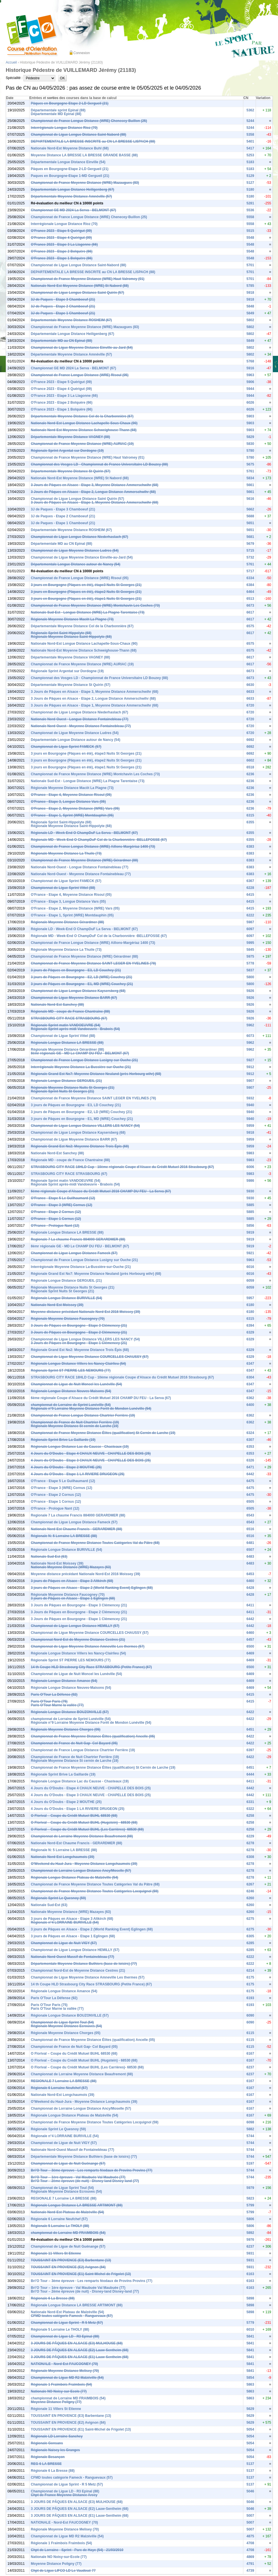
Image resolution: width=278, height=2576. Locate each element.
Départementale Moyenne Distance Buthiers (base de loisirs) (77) (84, 1964)
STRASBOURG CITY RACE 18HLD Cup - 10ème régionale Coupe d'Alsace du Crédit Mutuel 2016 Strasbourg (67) (122, 1167)
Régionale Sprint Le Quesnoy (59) (58, 1898)
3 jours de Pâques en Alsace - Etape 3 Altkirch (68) (72, 1581)
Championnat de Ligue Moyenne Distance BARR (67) (74, 998)
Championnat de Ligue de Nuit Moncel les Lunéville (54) (76, 1384)
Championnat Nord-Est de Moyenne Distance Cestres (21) (78, 1640)
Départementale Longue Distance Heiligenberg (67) (72, 190)
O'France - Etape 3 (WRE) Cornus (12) (61, 1205)
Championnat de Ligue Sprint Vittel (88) (63, 888)
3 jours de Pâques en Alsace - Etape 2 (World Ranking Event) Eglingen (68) (92, 1588)
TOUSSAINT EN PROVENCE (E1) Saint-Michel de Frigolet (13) (81, 2274)
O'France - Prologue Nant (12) (55, 1226)
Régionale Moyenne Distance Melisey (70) (65, 2371)
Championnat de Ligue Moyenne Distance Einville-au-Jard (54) (82, 348)
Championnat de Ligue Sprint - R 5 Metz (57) (67, 2323)
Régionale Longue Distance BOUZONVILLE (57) (70, 1712)
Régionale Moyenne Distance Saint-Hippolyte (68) (71, 637)
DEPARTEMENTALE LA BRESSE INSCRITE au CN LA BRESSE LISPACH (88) (93, 141)
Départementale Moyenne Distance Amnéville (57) (71, 196)
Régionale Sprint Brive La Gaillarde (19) (63, 1440)
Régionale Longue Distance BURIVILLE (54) (66, 1298)
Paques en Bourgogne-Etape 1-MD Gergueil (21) (70, 176)
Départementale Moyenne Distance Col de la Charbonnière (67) (82, 416)
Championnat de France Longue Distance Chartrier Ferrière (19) (83, 1415)
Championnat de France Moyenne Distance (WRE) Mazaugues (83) (85, 183)
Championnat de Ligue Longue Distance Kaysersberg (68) (78, 991)
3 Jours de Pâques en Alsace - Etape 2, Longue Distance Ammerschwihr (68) (93, 492)
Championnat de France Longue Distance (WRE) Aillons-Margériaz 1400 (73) (93, 847)
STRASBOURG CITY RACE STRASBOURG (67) (69, 1018)
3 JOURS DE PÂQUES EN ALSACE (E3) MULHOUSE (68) (77, 2343)
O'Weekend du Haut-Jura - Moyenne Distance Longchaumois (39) (84, 1864)
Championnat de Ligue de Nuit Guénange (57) (68, 2163)
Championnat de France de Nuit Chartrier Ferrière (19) (75, 1422)
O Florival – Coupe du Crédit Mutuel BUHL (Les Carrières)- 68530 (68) (87, 1829)
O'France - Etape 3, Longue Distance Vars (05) (68, 802)
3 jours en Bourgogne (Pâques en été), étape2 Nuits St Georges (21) (86, 592)
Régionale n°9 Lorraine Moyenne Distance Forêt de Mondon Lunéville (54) (91, 1409)
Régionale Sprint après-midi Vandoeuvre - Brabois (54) (75, 1029)
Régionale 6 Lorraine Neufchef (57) (59, 2088)
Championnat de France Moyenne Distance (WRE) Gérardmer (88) (84, 860)
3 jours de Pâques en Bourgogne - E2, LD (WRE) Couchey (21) (81, 977)
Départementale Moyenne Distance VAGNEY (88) (70, 437)
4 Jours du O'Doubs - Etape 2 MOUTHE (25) (66, 1467)
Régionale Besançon (48, 2457)
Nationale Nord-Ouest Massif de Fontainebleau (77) (72, 1957)
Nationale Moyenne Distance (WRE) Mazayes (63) (71, 1567)
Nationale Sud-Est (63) (49, 1557)
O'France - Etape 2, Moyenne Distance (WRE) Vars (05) (75, 808)
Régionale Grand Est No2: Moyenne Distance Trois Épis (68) (80, 1146)
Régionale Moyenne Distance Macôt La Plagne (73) (72, 619)
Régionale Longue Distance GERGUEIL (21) (66, 1081)
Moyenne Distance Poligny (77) (56, 2402)
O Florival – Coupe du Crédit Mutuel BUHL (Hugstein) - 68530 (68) (84, 1822)
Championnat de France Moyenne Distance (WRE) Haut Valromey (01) (87, 279)
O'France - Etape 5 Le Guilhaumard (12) (63, 1198)
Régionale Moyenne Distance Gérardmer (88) (67, 922)
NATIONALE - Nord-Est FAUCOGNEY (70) (64, 2364)
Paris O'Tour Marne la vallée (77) (57, 1705)
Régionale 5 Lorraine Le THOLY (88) (60, 2226)
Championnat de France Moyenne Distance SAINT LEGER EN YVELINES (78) (93, 963)
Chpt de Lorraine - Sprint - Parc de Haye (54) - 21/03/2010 (77, 2550)
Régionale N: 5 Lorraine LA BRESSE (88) (64, 1536)
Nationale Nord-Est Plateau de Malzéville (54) (67, 2212)
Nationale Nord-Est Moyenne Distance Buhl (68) (70, 148)
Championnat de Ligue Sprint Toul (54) (62, 2022)
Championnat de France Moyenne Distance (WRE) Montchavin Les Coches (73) (95, 605)
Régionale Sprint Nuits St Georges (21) (62, 1091)
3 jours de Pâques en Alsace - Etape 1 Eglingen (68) (73, 1598)
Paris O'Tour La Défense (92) (54, 1695)
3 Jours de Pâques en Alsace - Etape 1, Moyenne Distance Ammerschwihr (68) (94, 502)
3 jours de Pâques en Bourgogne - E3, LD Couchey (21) (76, 970)
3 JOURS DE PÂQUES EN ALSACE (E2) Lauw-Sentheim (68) (79, 2350)
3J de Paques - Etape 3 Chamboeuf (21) (63, 299)
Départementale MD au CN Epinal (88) (61, 341)
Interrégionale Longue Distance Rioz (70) (64, 128)
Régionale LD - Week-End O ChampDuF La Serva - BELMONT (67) (84, 833)
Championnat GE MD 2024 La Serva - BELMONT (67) (73, 210)
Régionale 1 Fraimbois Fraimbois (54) (61, 2384)
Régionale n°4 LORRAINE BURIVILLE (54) (65, 1922)
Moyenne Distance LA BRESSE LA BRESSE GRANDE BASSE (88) (84, 155)
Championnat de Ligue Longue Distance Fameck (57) (74, 1253)
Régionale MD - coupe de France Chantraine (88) (70, 1011)
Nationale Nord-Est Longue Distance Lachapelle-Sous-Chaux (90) (84, 423)
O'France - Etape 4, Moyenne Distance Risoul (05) (71, 795)
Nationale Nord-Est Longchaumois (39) (62, 1857)
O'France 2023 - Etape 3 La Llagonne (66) (64, 244)
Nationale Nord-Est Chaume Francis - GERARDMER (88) (76, 1529)
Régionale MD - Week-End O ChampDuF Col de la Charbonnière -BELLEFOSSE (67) (99, 840)
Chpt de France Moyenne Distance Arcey (64, 2495)
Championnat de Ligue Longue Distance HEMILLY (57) (75, 1626)
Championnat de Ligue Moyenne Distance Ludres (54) (75, 551)
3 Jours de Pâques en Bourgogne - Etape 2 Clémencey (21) (79, 1332)
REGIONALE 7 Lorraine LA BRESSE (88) (64, 2081)
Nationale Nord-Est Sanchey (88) (57, 1005)
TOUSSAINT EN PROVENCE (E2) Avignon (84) (68, 2267)
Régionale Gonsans (47, 2443)
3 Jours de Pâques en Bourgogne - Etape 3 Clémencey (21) (79, 1325)
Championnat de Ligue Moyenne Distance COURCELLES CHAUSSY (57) (90, 1357)
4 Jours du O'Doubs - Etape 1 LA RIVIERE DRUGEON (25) (77, 1474)
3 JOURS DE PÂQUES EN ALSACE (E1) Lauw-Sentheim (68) (79, 2357)
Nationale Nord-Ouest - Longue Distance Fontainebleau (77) (79, 719)
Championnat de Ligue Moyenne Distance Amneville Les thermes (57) (87, 1646)
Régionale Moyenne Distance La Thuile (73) (66, 853)
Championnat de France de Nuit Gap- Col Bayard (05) (74, 1743)
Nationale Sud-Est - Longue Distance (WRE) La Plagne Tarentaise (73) (88, 612)
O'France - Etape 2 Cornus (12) (56, 1212)
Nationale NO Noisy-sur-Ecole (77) (59, 2391)
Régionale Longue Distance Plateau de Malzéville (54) (74, 1877)
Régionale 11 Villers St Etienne (56, 2253)
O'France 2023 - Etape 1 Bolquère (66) (62, 258)
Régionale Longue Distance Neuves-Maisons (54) (71, 1391)
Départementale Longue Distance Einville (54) (68, 162)
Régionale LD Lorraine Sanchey (57, 2436)
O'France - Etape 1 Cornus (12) (56, 1219)
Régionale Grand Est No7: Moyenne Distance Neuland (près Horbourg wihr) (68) (96, 1074)
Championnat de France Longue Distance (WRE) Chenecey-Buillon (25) (89, 121)
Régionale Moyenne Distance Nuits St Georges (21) (72, 1088)
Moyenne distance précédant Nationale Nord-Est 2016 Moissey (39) (85, 1312)
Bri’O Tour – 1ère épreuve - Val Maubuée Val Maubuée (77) (78, 2177)
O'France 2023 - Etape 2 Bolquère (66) (62, 251)
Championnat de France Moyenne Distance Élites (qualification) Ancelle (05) (93, 1736)
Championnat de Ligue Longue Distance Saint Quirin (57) (77, 293)
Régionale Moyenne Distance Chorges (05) (66, 1729)
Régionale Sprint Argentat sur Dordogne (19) (67, 451)
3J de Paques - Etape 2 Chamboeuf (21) (63, 306)
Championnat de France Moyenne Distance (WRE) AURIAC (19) (82, 444)
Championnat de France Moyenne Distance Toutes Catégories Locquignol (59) (94, 1891)
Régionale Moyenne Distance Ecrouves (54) (66, 2026)
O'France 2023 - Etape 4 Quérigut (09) (61, 238)
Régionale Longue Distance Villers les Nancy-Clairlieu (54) (78, 1364)
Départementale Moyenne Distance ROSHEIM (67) (71, 320)
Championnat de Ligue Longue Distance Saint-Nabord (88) (78, 135)
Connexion (81, 53)
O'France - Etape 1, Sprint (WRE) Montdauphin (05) (72, 815)
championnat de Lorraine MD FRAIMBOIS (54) (68, 2233)
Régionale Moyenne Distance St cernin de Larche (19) (74, 1426)
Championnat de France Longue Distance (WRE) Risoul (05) (80, 375)
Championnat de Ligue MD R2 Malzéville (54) (67, 2378)
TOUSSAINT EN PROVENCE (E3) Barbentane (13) (71, 2260)
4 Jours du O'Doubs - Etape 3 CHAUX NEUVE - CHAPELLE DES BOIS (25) (91, 1460)
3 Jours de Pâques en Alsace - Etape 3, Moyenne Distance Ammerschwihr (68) (94, 485)
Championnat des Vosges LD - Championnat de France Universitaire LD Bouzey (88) (99, 464)
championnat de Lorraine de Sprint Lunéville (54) (71, 1405)
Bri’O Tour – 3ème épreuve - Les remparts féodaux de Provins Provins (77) (91, 2170)
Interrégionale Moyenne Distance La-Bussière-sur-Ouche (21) (81, 1067)
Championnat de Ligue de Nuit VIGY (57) (64, 1943)
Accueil (11, 62)
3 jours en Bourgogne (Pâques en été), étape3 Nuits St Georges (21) (86, 585)
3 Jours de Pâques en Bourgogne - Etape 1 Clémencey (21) (79, 1343)
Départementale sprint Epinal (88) (58, 110)
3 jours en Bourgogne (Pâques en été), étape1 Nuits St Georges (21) (86, 599)
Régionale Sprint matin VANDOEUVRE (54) (65, 1025)
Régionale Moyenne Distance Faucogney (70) (68, 1319)
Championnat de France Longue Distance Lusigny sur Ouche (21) (84, 1060)
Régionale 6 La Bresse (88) (53, 2298)
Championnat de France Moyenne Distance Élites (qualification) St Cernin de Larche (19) (103, 1433)
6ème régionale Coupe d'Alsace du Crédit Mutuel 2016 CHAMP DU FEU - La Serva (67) (101, 1191)
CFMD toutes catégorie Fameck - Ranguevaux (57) (72, 2316)
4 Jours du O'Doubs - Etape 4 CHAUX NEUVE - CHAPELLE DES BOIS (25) (91, 1453)
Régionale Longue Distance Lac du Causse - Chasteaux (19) (80, 1447)
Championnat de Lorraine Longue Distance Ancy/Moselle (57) (81, 1871)
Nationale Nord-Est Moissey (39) (57, 1305)
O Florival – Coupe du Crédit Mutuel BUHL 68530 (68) (74, 1816)
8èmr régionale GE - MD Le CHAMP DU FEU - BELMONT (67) (80, 1053)
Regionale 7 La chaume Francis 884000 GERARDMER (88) (78, 1239)
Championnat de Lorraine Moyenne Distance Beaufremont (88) (82, 1836)
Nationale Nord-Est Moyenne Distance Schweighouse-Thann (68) (84, 430)
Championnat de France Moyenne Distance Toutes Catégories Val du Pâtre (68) (95, 1543)
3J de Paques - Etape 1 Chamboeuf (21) (63, 313)
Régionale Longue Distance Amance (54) (64, 1681)
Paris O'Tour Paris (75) (49, 1701)
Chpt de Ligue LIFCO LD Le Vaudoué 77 (63, 2571)
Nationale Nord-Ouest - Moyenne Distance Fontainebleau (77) (81, 726)
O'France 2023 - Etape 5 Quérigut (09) (61, 231)
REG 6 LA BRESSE (46, 2464)
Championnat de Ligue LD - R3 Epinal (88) (65, 2336)
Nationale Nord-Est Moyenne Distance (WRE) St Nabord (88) (80, 286)
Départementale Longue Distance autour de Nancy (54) (75, 564)
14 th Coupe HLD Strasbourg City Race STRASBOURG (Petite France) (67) (91, 1667)
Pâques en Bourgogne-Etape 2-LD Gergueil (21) (70, 103)
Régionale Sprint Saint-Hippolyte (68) (61, 633)
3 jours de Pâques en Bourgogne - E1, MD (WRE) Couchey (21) (82, 984)
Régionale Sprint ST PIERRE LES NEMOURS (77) (71, 1370)
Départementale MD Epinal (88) (56, 114)
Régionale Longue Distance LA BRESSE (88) (67, 1043)
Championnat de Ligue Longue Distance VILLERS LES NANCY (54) (85, 1126)
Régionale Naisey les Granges (55, 2450)
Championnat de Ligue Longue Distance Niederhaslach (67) (79, 537)
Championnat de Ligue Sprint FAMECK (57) (66, 747)
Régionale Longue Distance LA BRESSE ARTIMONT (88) (77, 2205)
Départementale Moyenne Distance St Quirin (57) (70, 471)
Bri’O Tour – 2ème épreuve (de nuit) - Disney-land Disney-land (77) (85, 2181)
